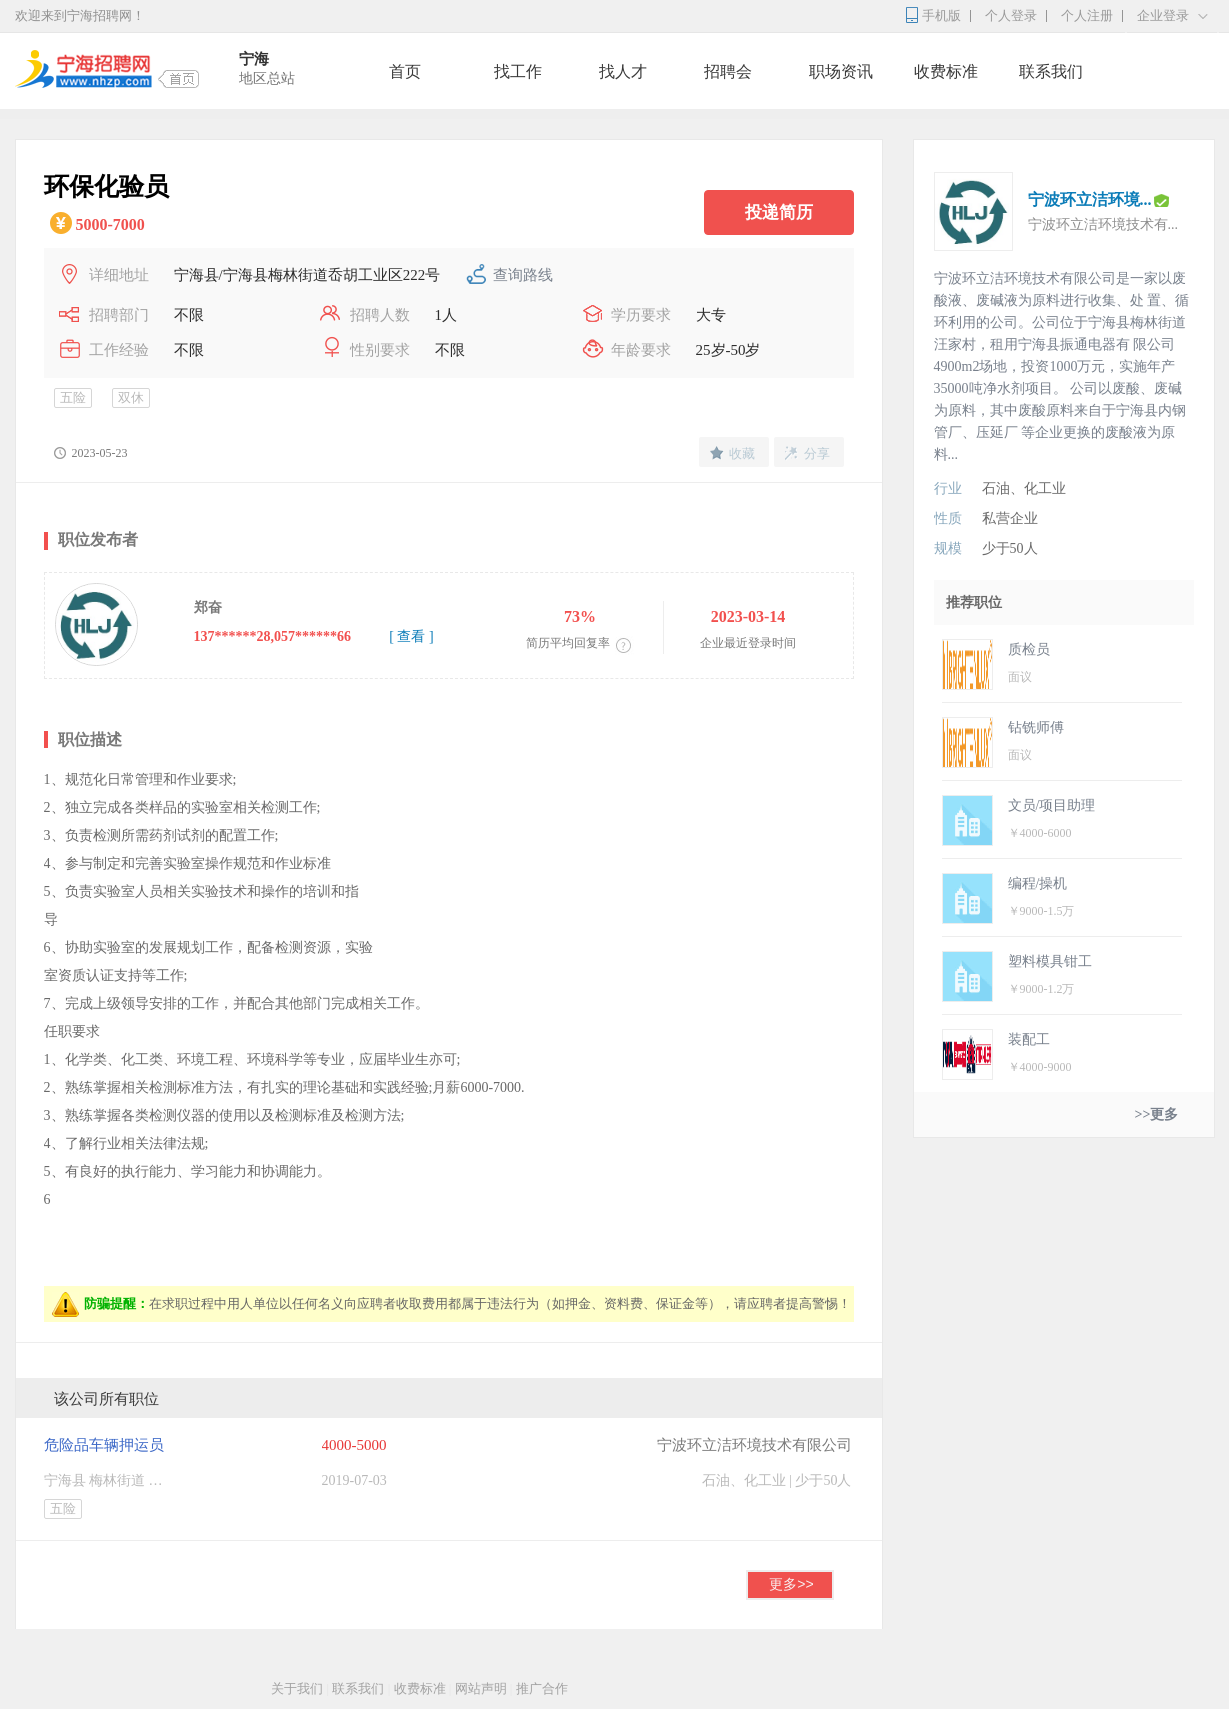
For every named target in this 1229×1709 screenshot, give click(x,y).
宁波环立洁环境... (1090, 199)
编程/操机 (1038, 883)
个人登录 (1011, 15)
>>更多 (1157, 1114)
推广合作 (542, 1688)
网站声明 (481, 1688)
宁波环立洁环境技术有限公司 (754, 1445)
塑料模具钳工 (1050, 961)
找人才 (623, 71)
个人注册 (1087, 15)
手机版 (941, 15)
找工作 (518, 71)
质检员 (1029, 649)
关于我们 (297, 1688)
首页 (405, 71)
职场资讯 (841, 71)
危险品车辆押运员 (104, 1445)
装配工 (1029, 1039)
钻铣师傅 (1036, 727)
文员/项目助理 (1052, 805)
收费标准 (946, 71)
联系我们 (1051, 71)
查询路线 (523, 275)
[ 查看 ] (411, 636)
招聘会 (728, 71)
